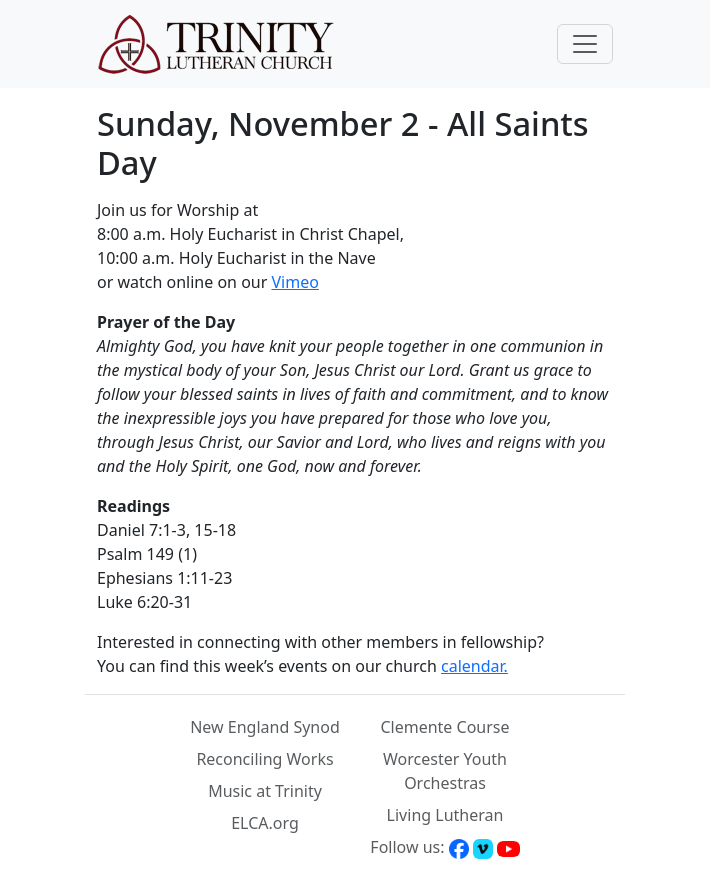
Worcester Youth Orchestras (445, 771)
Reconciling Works (264, 759)
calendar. (474, 666)
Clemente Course (444, 727)
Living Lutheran (445, 815)
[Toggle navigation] (585, 44)
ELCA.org (265, 823)
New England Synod (265, 727)
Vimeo (294, 282)
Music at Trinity (265, 791)
